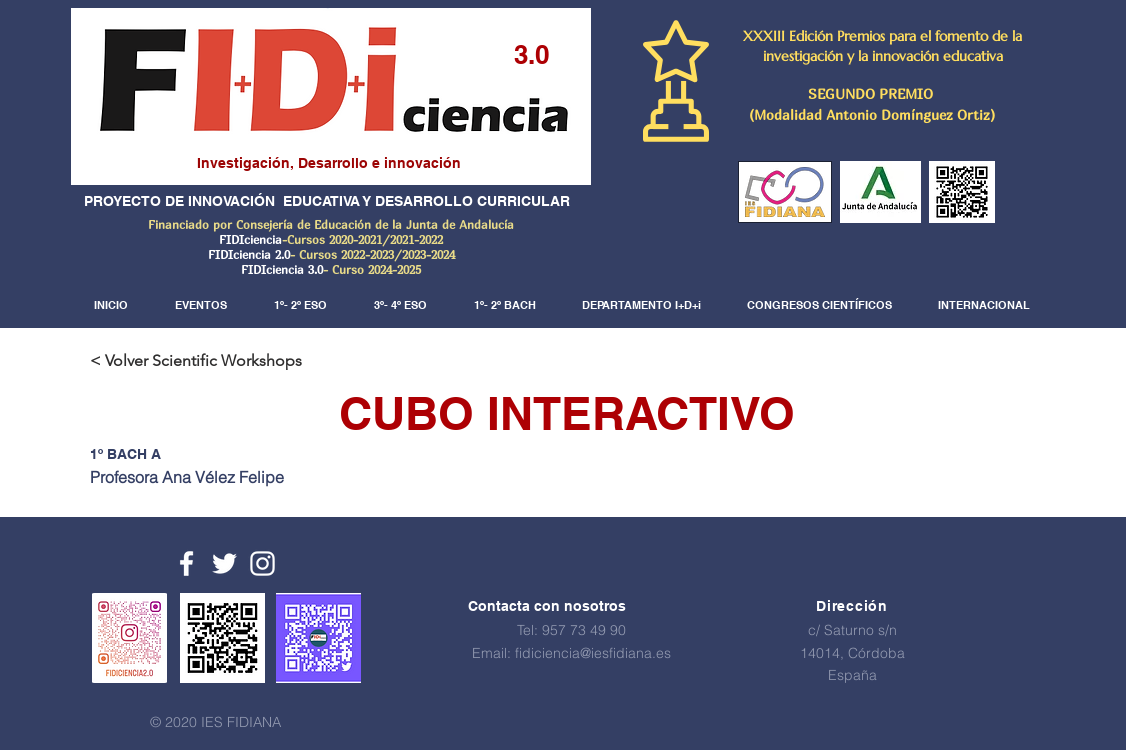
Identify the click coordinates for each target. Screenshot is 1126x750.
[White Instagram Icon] (262, 563)
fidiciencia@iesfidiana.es (593, 653)
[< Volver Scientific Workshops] (204, 361)
